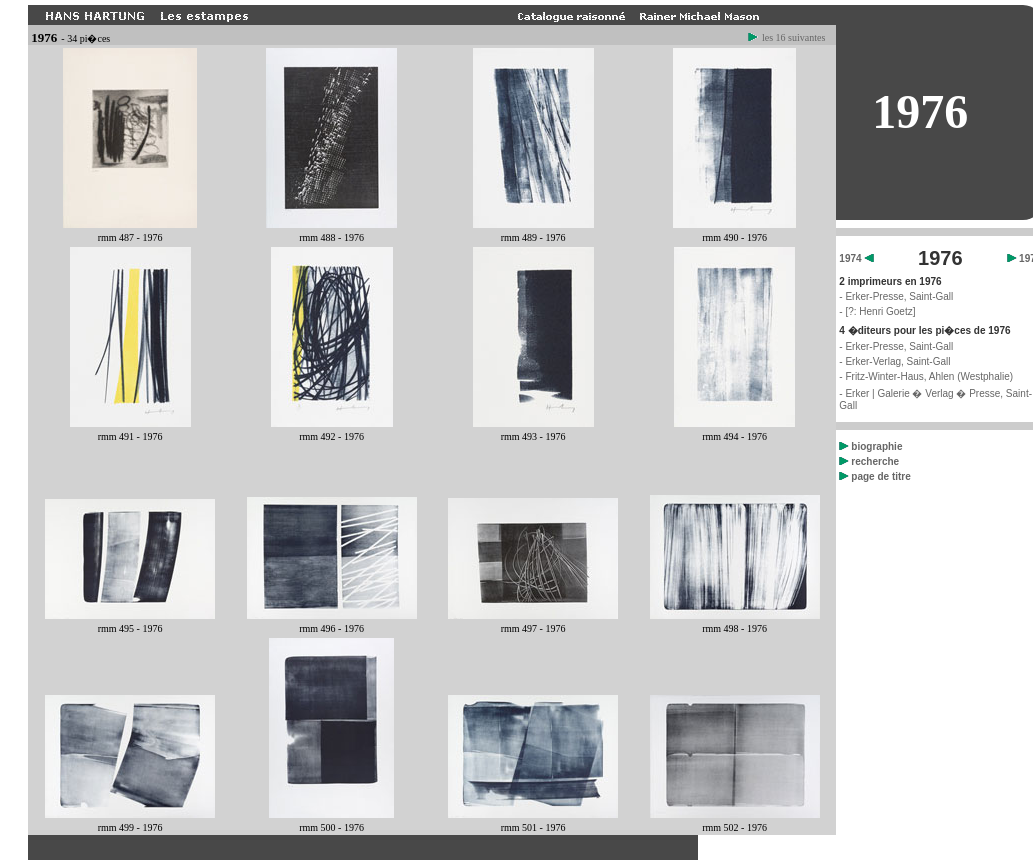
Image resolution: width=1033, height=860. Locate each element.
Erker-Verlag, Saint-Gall (897, 361)
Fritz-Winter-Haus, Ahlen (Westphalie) (929, 376)
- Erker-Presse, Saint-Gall (896, 296)
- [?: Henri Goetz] (877, 311)
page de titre (874, 476)
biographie (870, 446)
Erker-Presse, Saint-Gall (899, 346)
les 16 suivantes (787, 37)
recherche (869, 461)
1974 (856, 258)
